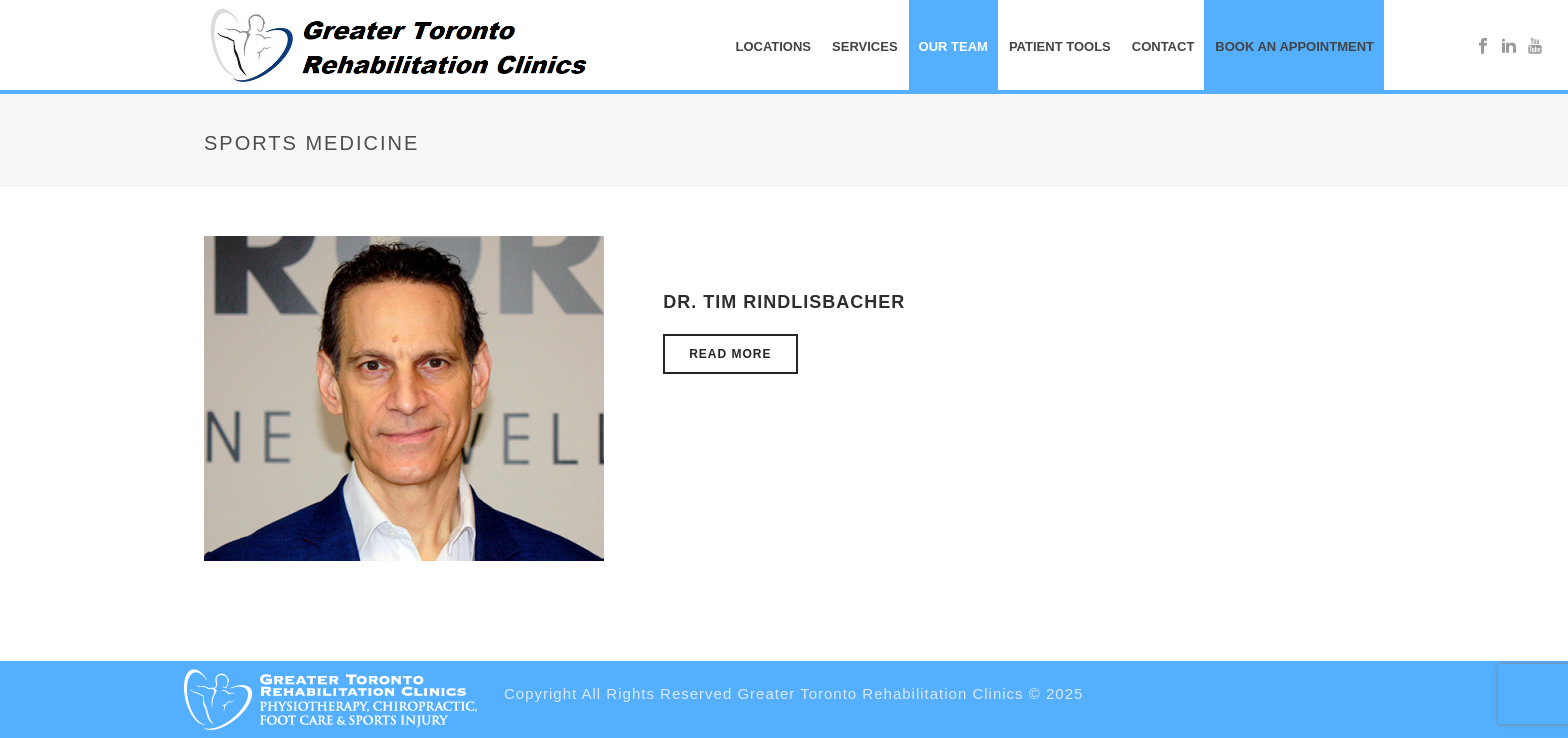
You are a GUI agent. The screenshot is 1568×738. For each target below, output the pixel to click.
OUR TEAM (953, 46)
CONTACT (1163, 46)
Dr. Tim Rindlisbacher (784, 302)
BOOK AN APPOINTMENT (1294, 46)
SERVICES (865, 46)
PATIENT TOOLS (1060, 46)
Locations (773, 46)
